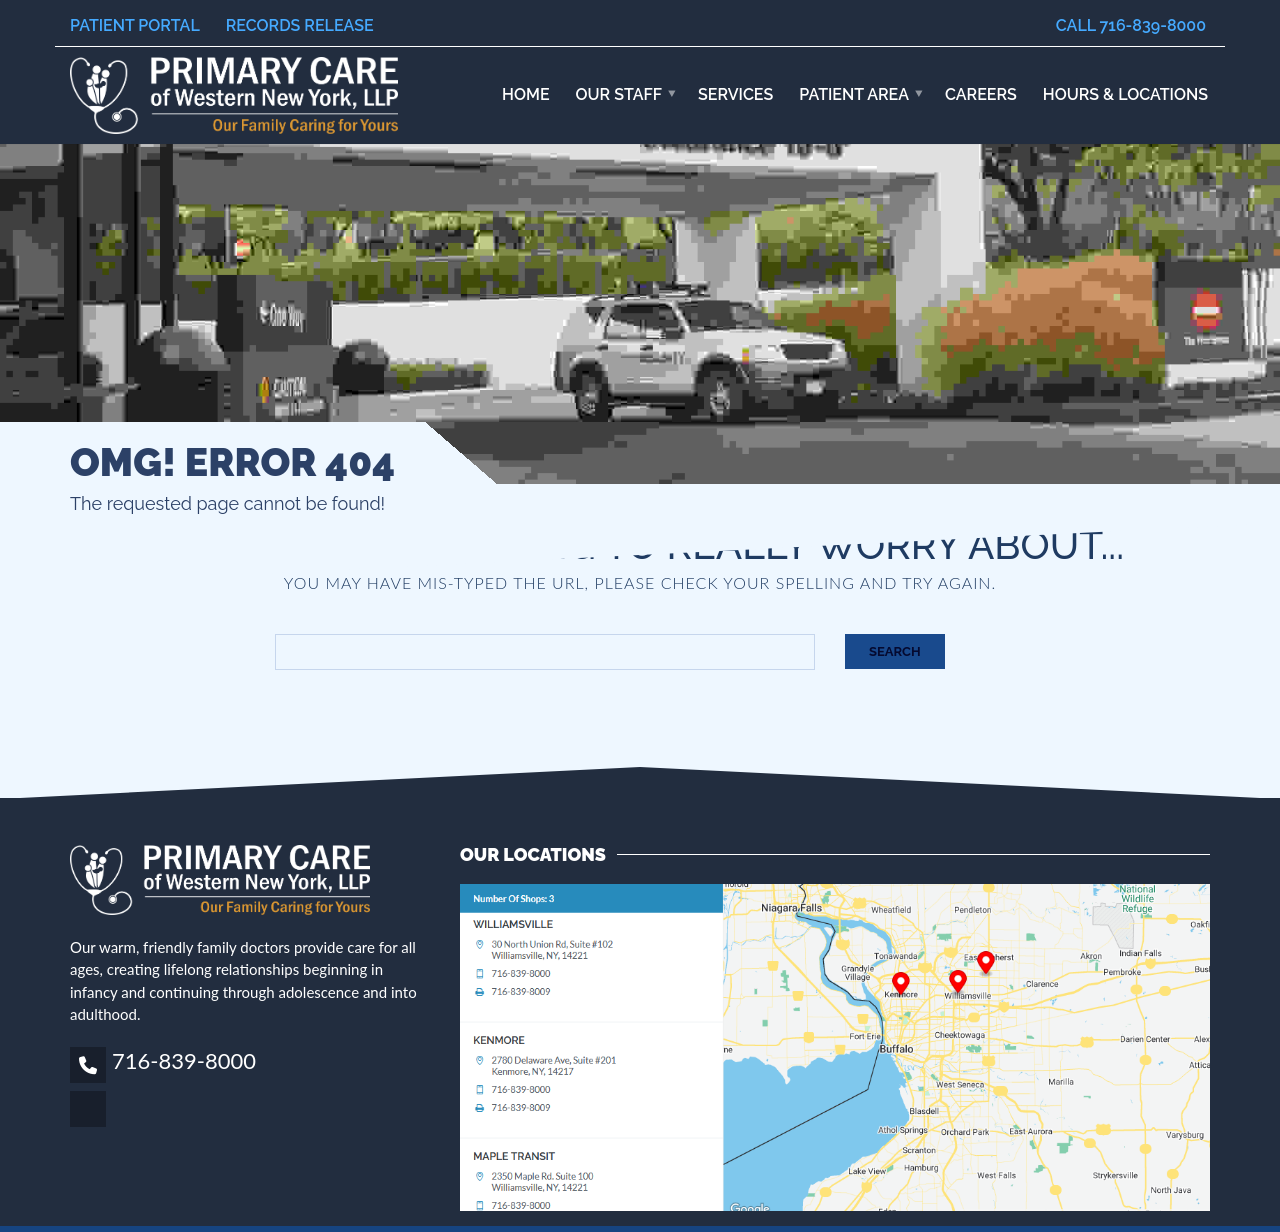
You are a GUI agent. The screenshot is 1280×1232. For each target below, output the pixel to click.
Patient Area (854, 94)
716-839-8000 (184, 1060)
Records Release (300, 25)
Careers (981, 94)
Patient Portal (135, 25)
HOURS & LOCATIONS (1125, 94)
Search (895, 651)
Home (526, 94)
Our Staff (619, 94)
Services (735, 94)
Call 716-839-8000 (1131, 25)
